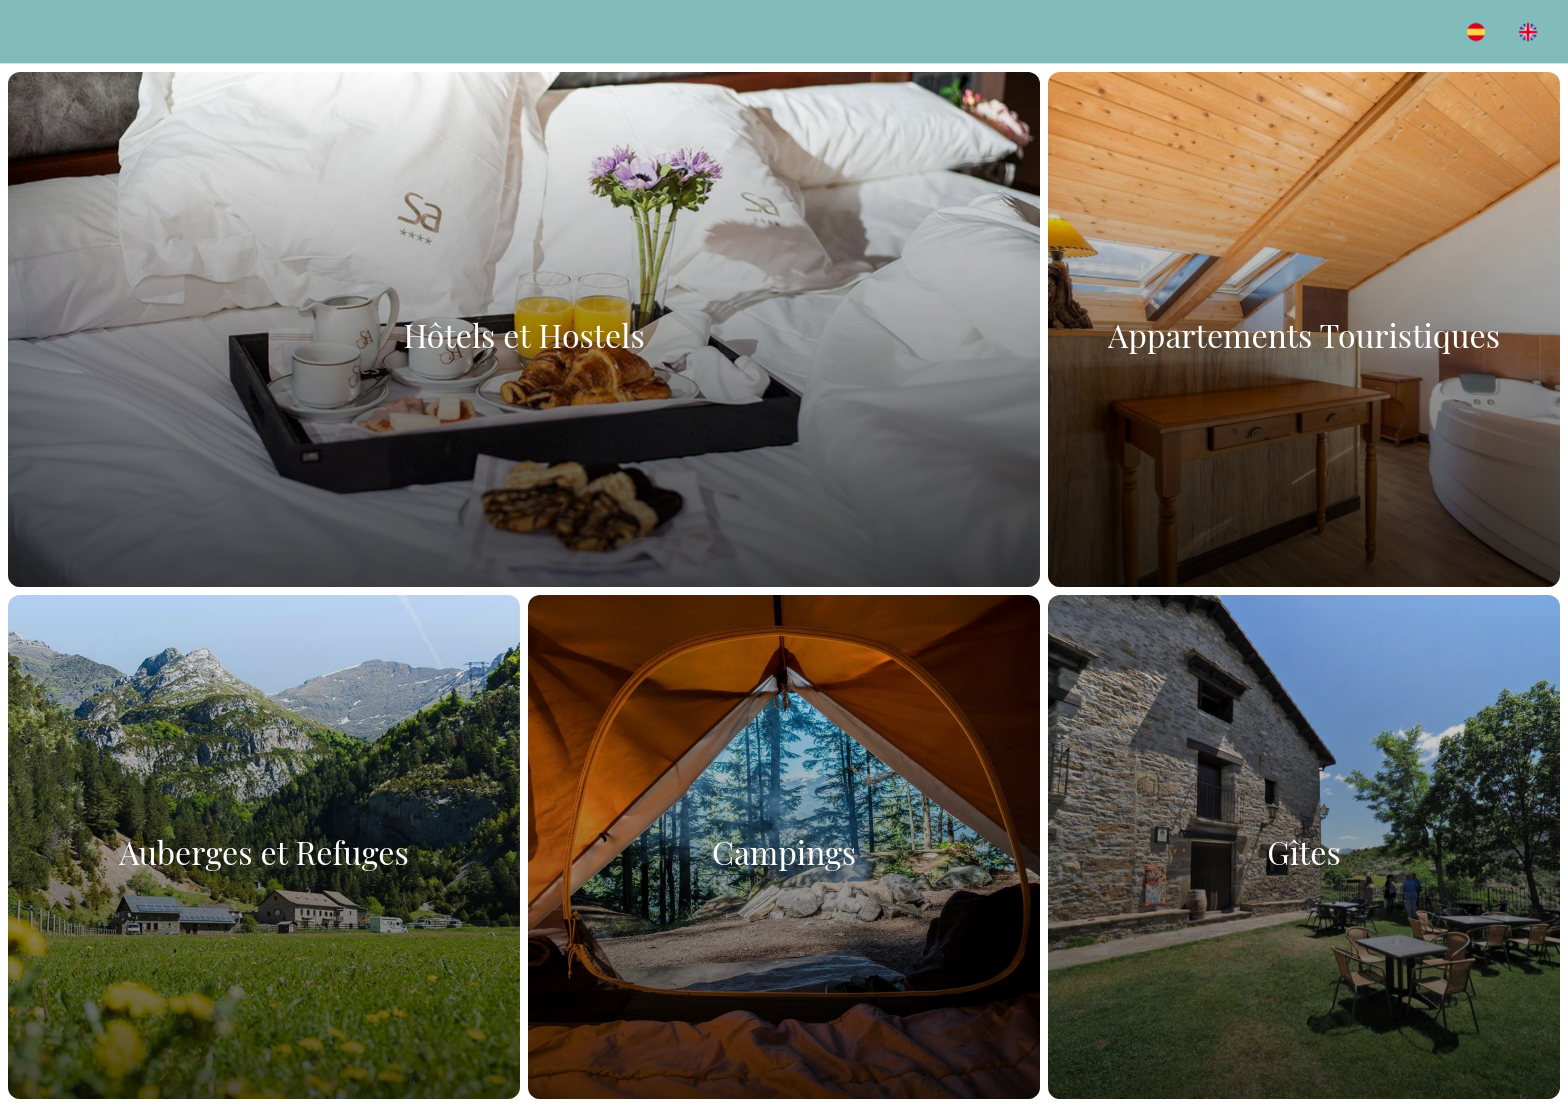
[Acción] (1476, 32)
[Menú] (40, 32)
